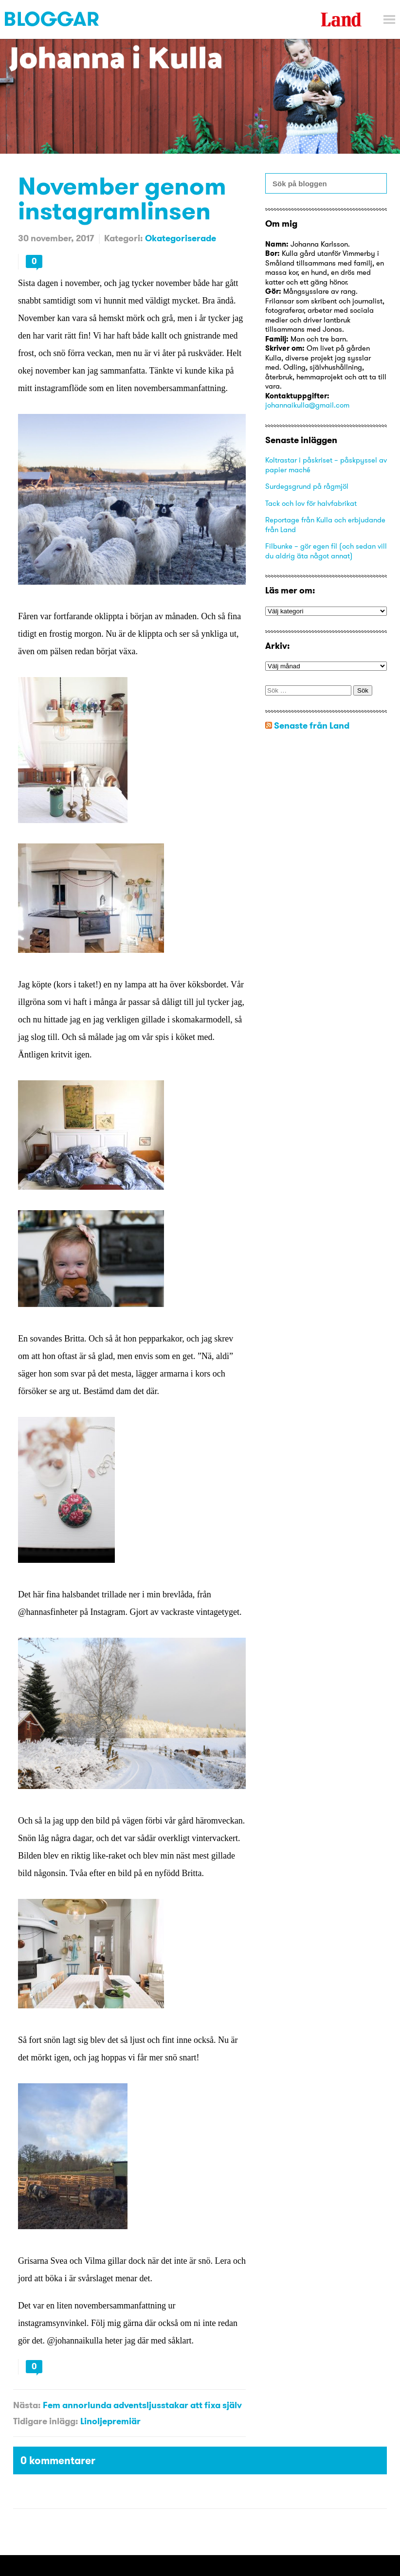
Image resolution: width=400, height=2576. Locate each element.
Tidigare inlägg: (45, 2421)
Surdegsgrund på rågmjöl (306, 486)
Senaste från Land (311, 725)
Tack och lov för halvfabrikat (311, 503)
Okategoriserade (180, 238)
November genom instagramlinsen (122, 198)
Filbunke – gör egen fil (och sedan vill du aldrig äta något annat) (326, 550)
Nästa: (26, 2405)
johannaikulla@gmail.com (307, 405)
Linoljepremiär (110, 2421)
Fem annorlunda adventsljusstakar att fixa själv (142, 2405)
